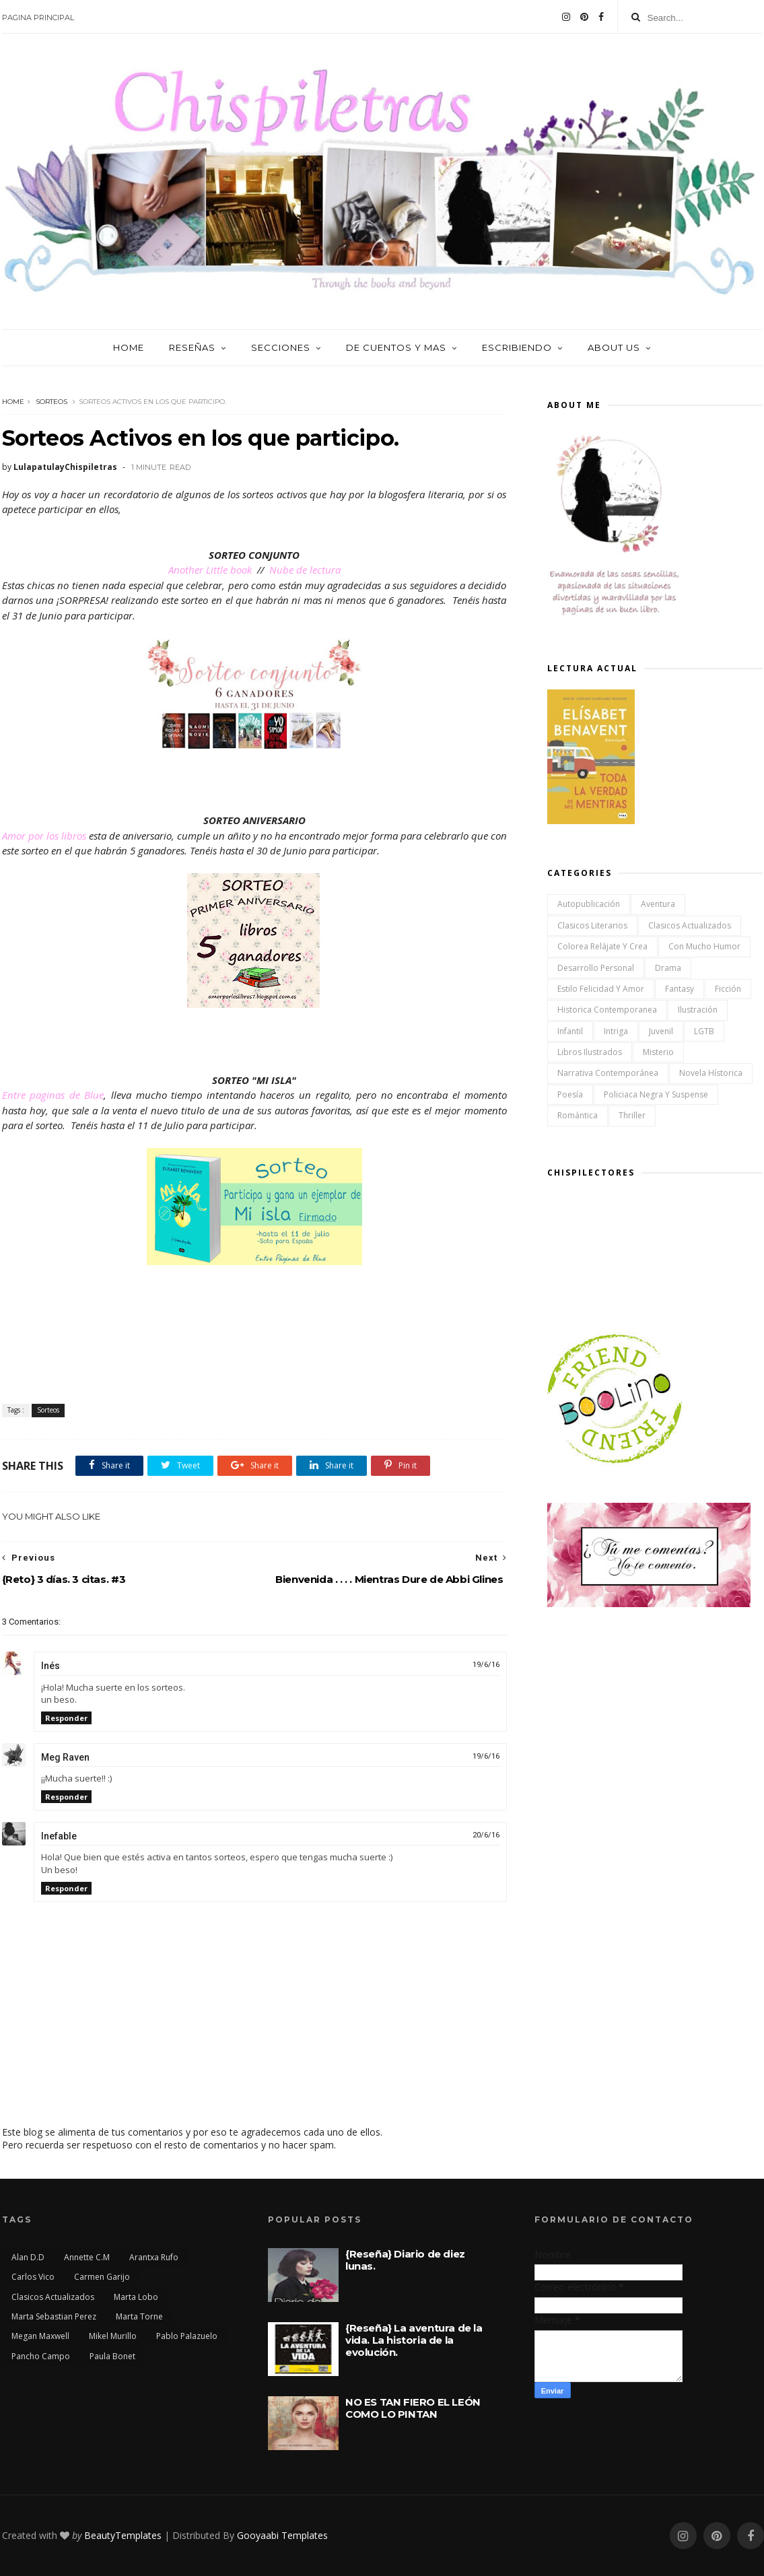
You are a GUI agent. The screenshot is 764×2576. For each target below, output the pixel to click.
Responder (66, 1718)
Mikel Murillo (113, 2336)
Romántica (577, 1115)
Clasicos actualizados (689, 925)
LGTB (704, 1031)
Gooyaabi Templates (282, 2535)
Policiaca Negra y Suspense (656, 1094)
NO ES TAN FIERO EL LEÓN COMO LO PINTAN (413, 2408)
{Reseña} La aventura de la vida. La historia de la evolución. (414, 2340)
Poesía (570, 1094)
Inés (50, 1665)
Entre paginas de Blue (53, 1094)
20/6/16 (486, 1835)
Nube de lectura (304, 569)
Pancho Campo (40, 2356)
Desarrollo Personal (595, 968)
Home (128, 347)
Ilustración (698, 1009)
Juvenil (661, 1031)
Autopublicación (588, 904)
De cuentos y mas (396, 347)
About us (614, 347)
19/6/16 (486, 1664)
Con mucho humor (704, 946)
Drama (668, 968)
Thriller (632, 1115)
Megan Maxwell (40, 2336)
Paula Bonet (112, 2356)
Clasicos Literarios (592, 925)
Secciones (280, 347)
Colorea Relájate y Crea (602, 946)
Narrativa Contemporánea (607, 1073)
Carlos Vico (33, 2276)
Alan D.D (27, 2257)
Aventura (658, 904)
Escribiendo (517, 347)
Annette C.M (87, 2257)
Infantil (570, 1031)
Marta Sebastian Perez (53, 2316)
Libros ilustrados (589, 1052)
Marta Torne (139, 2316)
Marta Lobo (136, 2297)
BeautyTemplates (123, 2535)
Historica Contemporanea (607, 1009)
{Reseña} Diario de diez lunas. (405, 2259)
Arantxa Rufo (153, 2257)
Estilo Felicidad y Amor (600, 988)
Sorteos (51, 401)
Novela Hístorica (710, 1073)
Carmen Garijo (102, 2276)
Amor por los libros (44, 835)
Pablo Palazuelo (186, 2336)
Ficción (728, 988)
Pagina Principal (38, 17)
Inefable (59, 1836)
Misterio (658, 1052)
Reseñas (192, 347)
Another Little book (211, 569)
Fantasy (679, 988)
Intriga (616, 1031)
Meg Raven (65, 1757)
